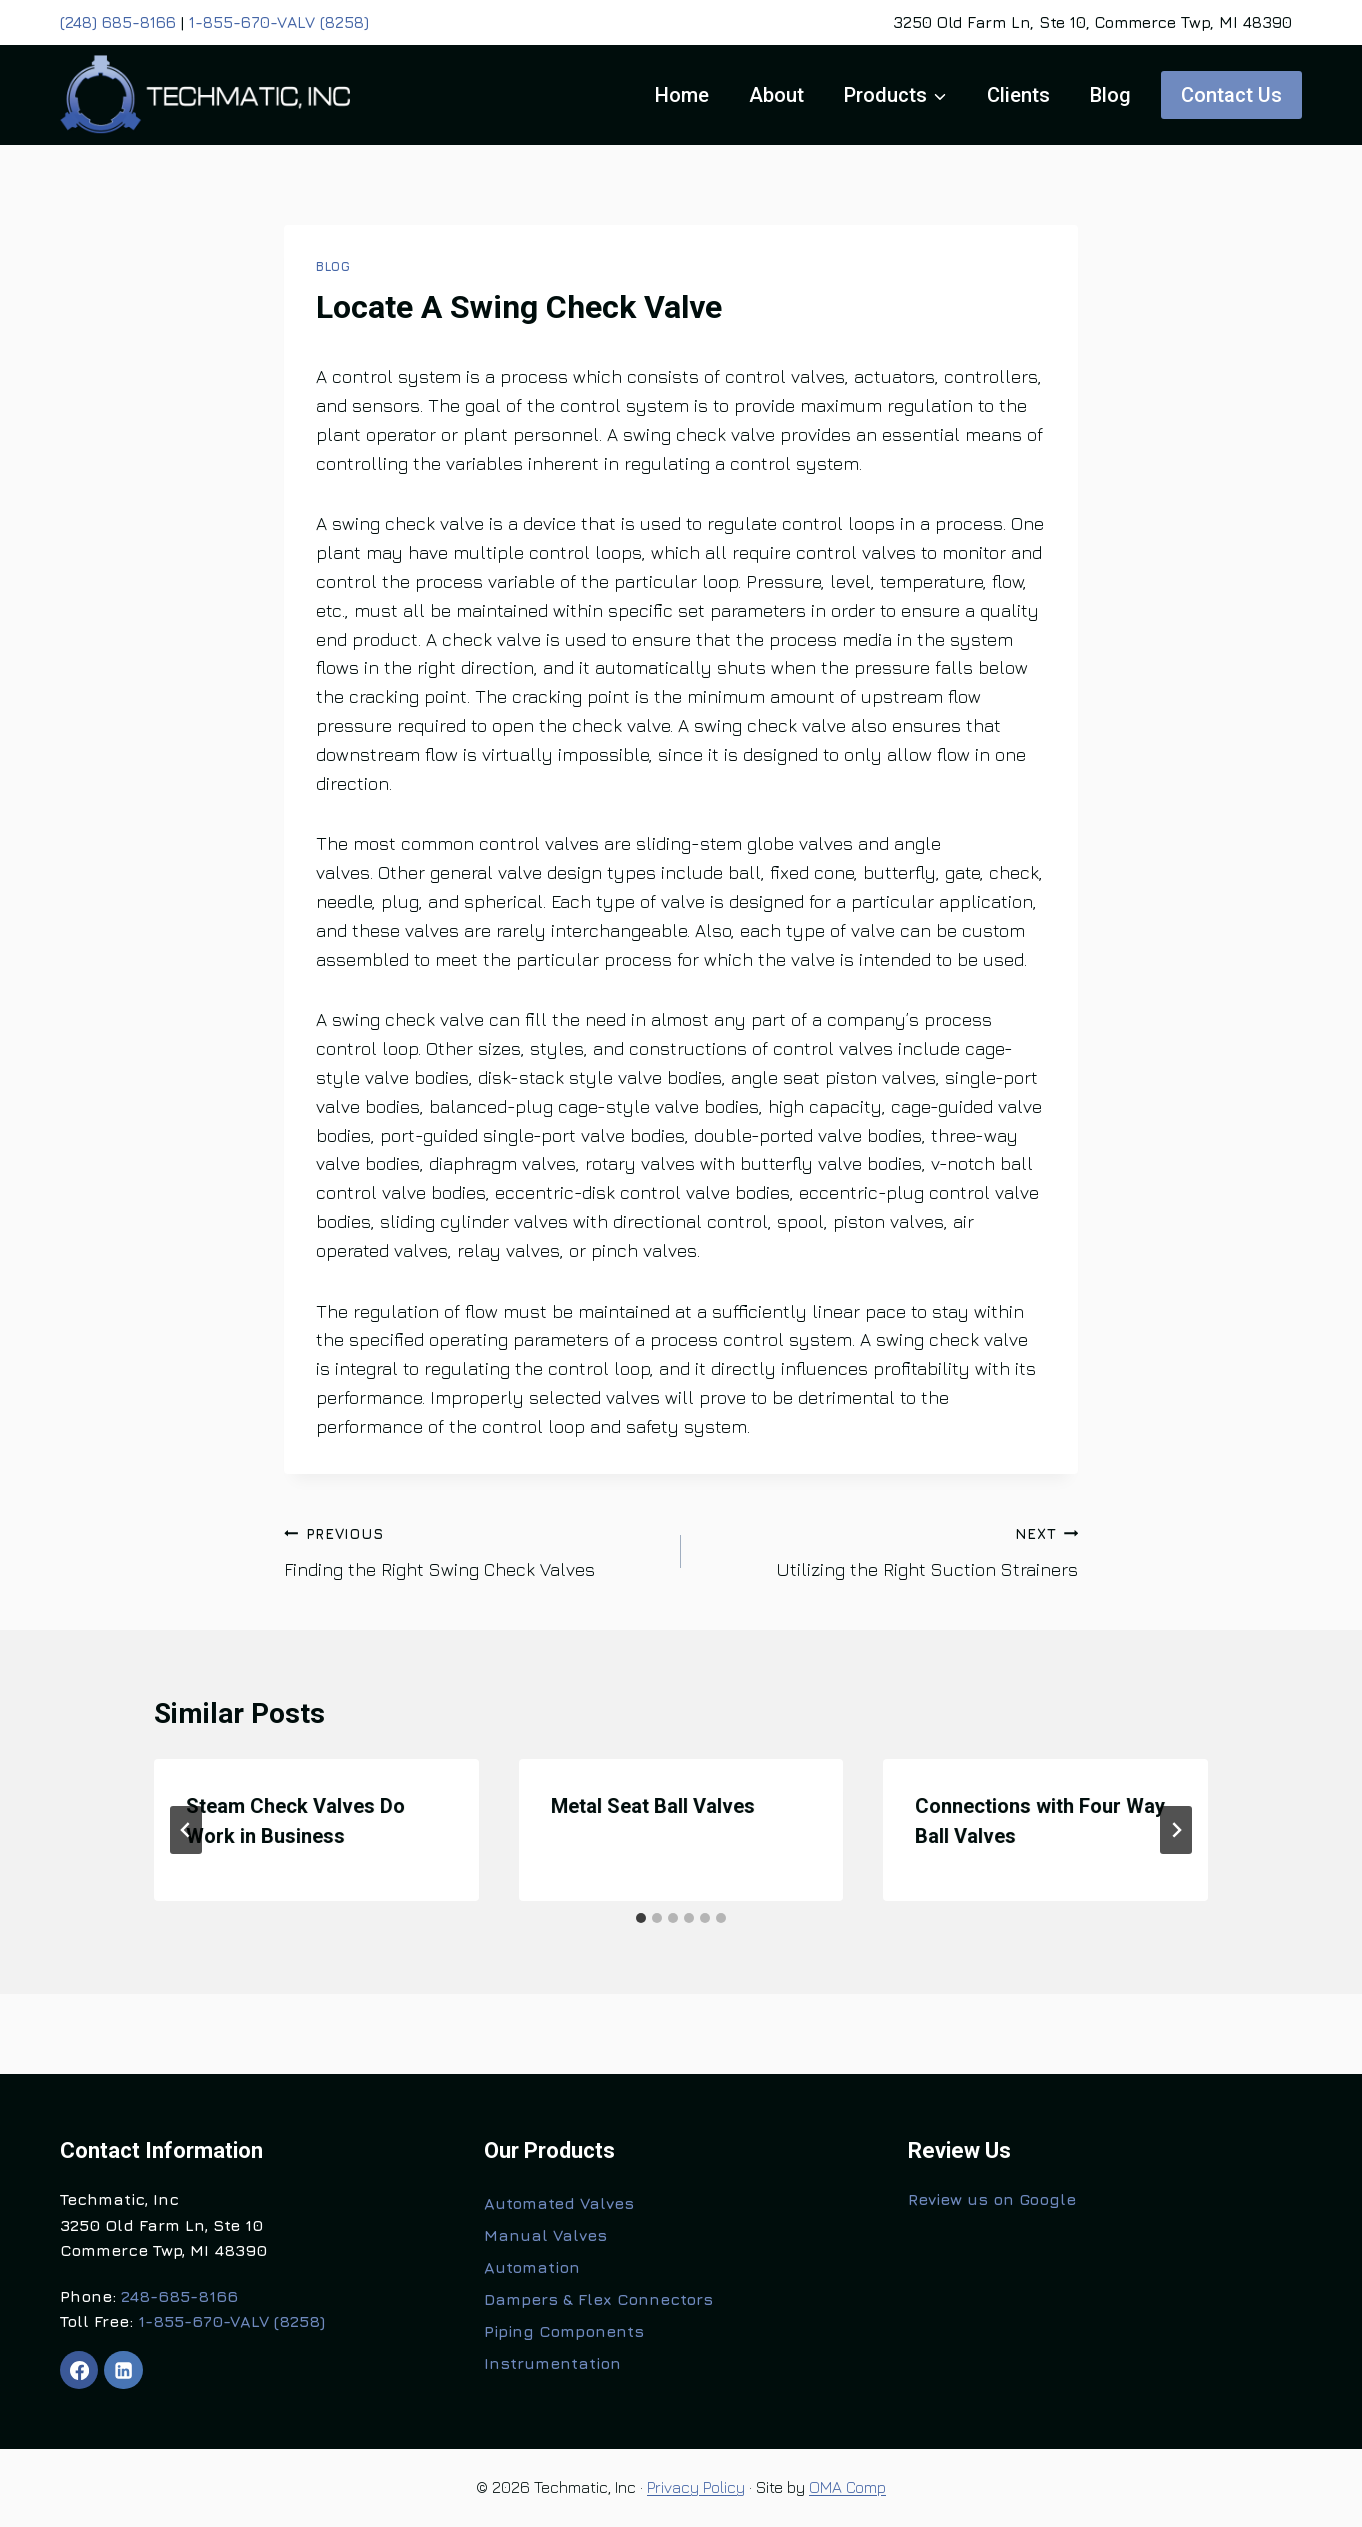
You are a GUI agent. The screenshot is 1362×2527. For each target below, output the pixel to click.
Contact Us (1231, 95)
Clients (1018, 95)
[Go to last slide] (186, 1830)
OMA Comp (847, 2487)
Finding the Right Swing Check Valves (473, 1550)
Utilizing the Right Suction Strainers (888, 1550)
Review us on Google (992, 2199)
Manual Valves (545, 2235)
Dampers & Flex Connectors (598, 2299)
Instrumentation (552, 2363)
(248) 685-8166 (118, 22)
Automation (532, 2267)
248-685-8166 (179, 2296)
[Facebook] (79, 2370)
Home (682, 95)
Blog (1110, 95)
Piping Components (564, 2331)
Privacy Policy (696, 2487)
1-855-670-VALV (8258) (279, 22)
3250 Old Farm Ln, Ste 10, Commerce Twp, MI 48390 (1092, 22)
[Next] (1176, 1830)
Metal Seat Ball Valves (653, 1806)
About (776, 95)
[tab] (641, 1918)
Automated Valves (559, 2203)
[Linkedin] (123, 2370)
